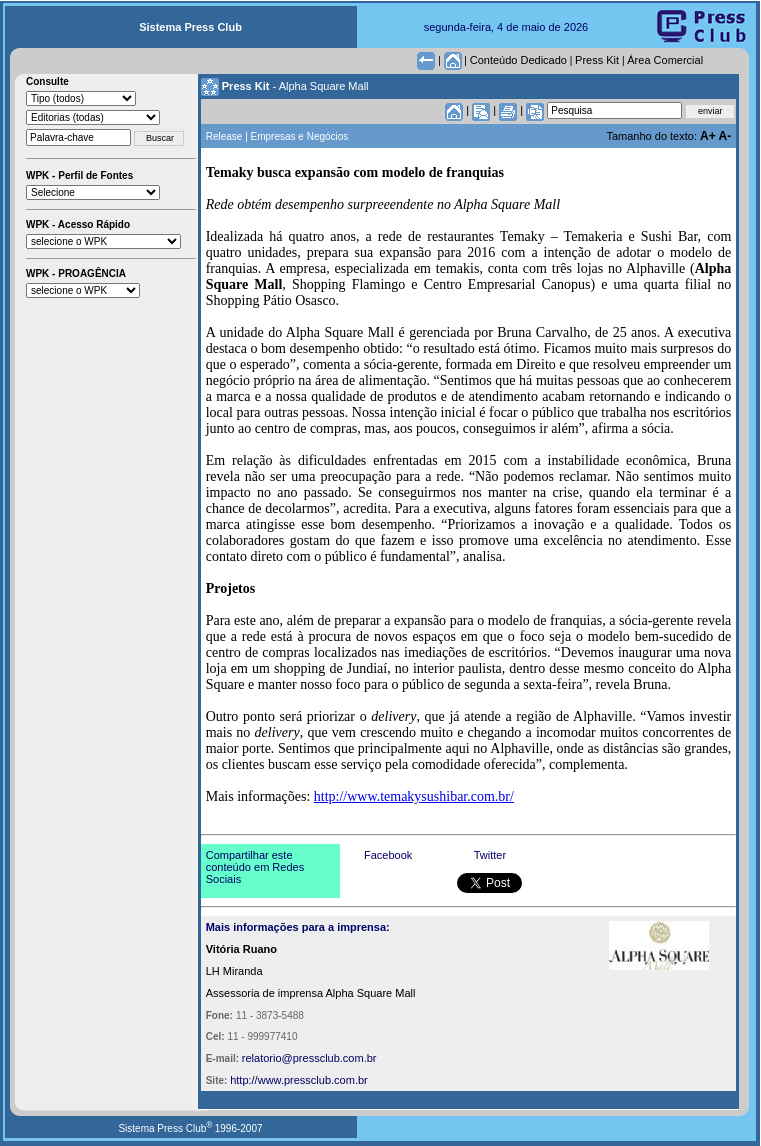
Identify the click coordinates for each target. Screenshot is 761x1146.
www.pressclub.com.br (313, 1080)
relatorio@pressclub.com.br (309, 1058)
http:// (244, 1080)
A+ (709, 136)
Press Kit (597, 60)
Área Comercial (665, 60)
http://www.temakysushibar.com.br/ (414, 796)
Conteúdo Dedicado (518, 60)
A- (725, 136)
